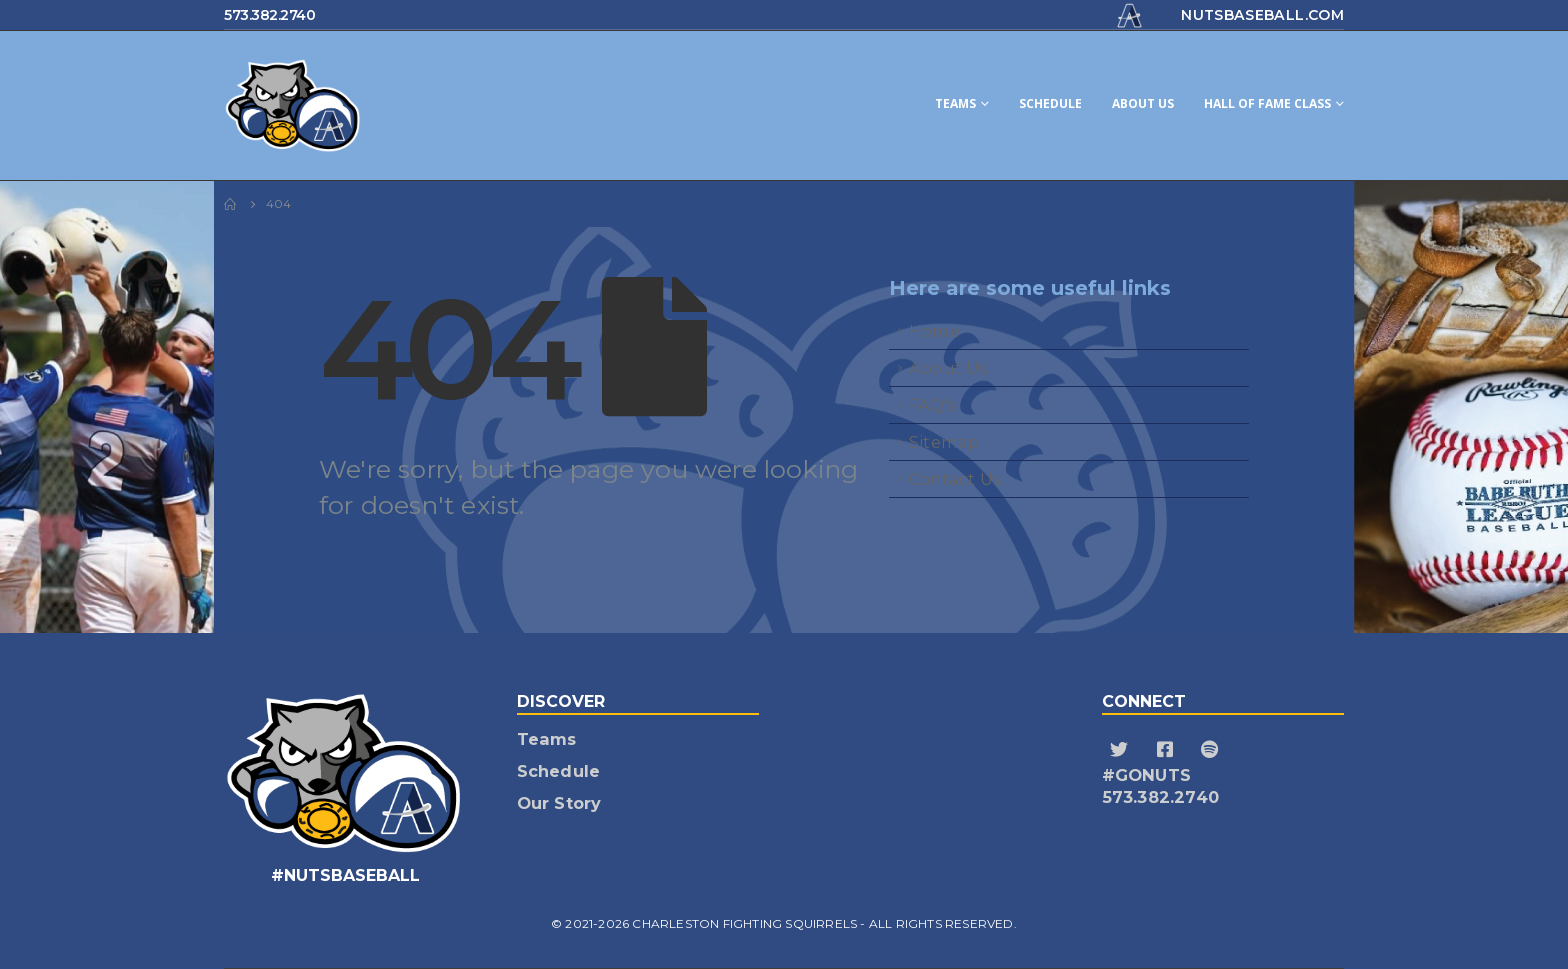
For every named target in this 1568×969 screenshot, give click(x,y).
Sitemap (944, 442)
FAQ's (933, 405)
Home (934, 331)
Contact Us (955, 479)
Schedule (1050, 103)
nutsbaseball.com (1262, 15)
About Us (1143, 103)
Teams (955, 103)
